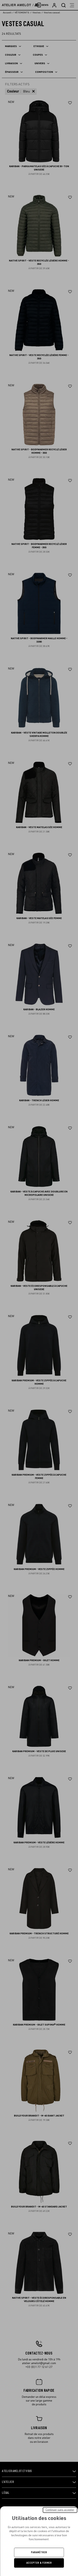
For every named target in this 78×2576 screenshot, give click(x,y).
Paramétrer (39, 2552)
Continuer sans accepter (60, 2510)
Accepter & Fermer (39, 2562)
